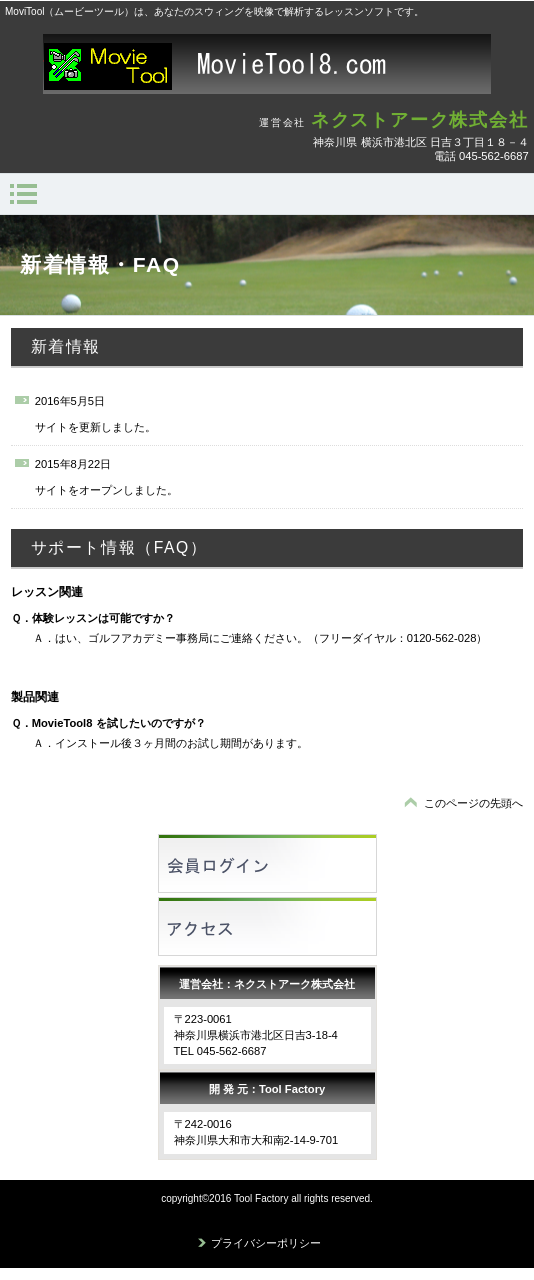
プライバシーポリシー (266, 1243)
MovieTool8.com (266, 64)
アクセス (267, 926)
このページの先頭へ (473, 803)
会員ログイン (267, 863)
